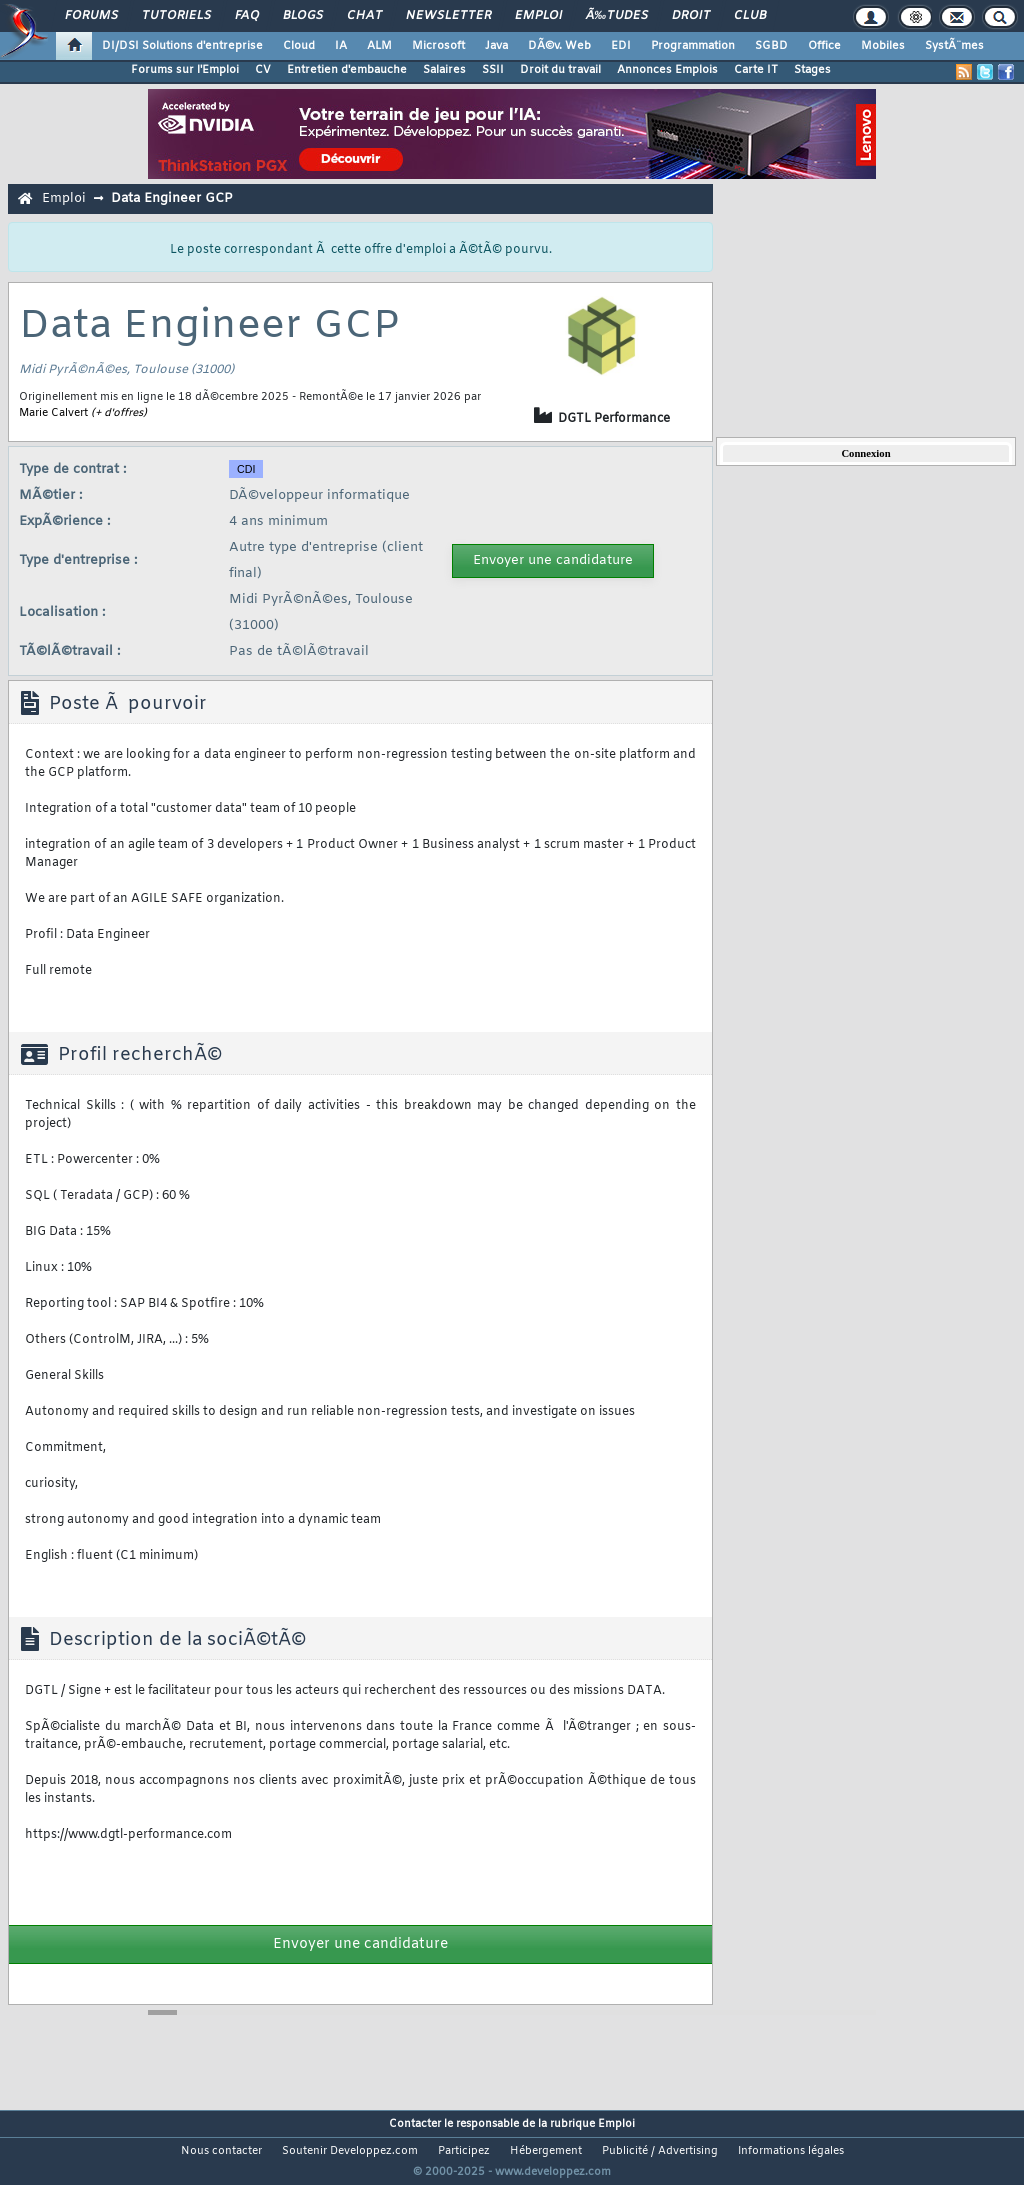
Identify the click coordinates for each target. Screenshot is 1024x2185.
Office (824, 46)
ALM (379, 46)
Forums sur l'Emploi (185, 70)
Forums (91, 16)
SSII (493, 70)
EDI (621, 46)
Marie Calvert (53, 413)
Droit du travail (560, 70)
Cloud (299, 46)
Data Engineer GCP (171, 198)
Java (496, 46)
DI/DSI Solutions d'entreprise (182, 46)
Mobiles (883, 46)
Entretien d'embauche (347, 70)
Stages (812, 70)
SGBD (771, 46)
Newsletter (448, 16)
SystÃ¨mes (954, 46)
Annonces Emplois (667, 70)
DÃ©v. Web (559, 46)
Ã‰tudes (617, 16)
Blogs (303, 16)
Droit (691, 16)
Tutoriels (176, 16)
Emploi (538, 16)
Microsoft (438, 46)
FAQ (247, 16)
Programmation (693, 46)
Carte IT (756, 70)
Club (750, 16)
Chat (364, 16)
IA (341, 46)
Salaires (444, 70)
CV (263, 70)
